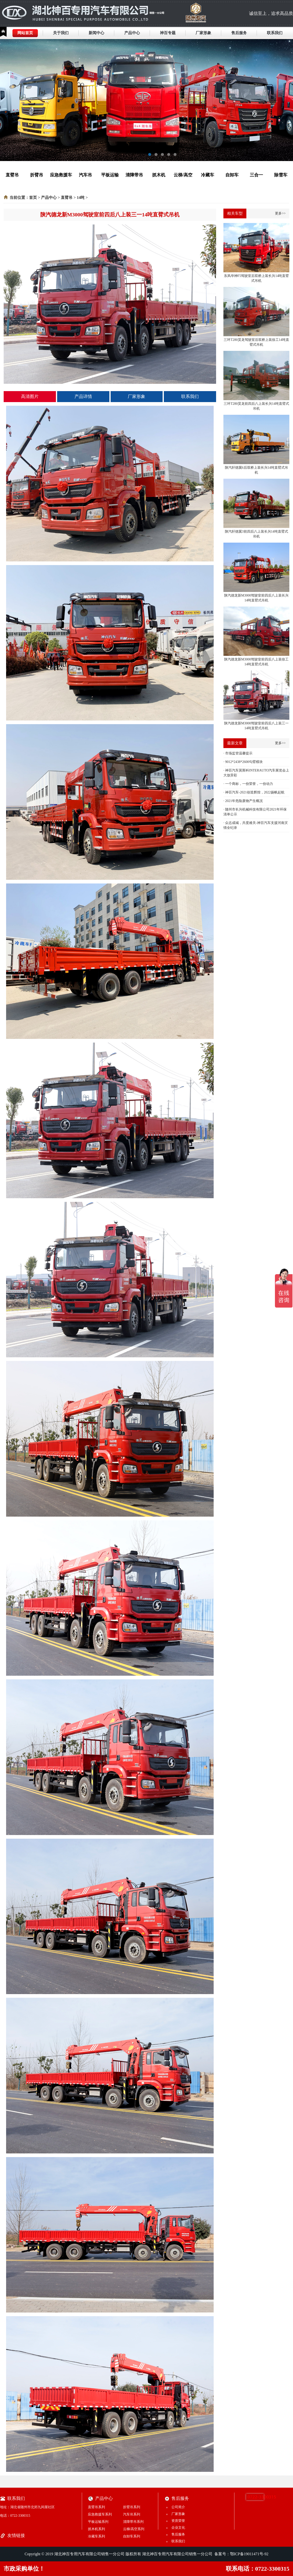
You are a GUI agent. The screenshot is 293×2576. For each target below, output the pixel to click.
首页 (33, 197)
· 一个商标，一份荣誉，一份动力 (248, 784)
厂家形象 (203, 33)
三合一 (256, 174)
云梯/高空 (183, 174)
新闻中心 (96, 33)
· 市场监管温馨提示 (237, 753)
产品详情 (83, 396)
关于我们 (61, 33)
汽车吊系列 (131, 2514)
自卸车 (232, 174)
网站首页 (25, 33)
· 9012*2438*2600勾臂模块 (243, 762)
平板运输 (110, 174)
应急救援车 (61, 174)
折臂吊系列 (131, 2507)
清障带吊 (134, 174)
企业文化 (178, 2527)
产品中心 (132, 33)
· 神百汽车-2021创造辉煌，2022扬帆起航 (253, 792)
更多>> (280, 213)
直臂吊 (12, 174)
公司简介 (178, 2507)
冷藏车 (207, 174)
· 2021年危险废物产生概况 (243, 801)
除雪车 (280, 174)
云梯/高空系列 (134, 2529)
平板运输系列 (98, 2522)
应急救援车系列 (100, 2514)
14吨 (80, 197)
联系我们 (275, 33)
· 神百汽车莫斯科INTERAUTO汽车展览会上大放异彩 (256, 773)
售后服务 (239, 33)
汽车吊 (85, 174)
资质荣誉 (178, 2521)
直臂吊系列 (96, 2507)
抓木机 (158, 174)
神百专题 (168, 33)
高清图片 (30, 396)
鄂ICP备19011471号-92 (249, 2554)
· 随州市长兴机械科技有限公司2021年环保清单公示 (255, 812)
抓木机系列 (96, 2529)
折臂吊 (36, 174)
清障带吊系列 (133, 2522)
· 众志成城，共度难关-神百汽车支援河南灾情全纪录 (255, 825)
